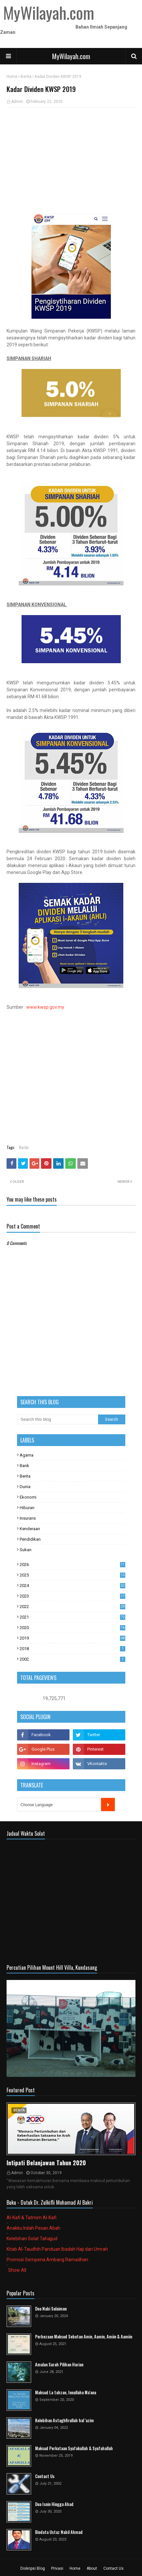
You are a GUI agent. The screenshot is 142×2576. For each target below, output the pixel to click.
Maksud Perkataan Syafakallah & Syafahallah (74, 2448)
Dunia (25, 1486)
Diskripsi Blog (32, 2568)
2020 (72, 1627)
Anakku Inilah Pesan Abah (33, 2228)
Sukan (25, 1549)
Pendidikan (30, 1539)
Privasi (57, 2568)
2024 (72, 1585)
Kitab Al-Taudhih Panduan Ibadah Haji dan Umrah (57, 2249)
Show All (17, 2270)
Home (12, 76)
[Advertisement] (71, 160)
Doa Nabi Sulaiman (51, 2309)
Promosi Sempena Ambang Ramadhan (47, 2259)
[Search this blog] (57, 1419)
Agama (26, 1455)
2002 (72, 1659)
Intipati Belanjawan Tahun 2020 (46, 2162)
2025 (72, 1575)
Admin (17, 101)
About (92, 2568)
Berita (26, 76)
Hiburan (27, 1507)
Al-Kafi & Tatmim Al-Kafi (31, 2217)
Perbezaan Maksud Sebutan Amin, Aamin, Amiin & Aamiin (83, 2337)
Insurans (28, 1518)
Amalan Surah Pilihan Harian (59, 2364)
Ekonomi (28, 1497)
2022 (72, 1606)
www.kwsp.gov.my (45, 1007)
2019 (72, 1638)
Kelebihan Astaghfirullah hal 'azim (64, 2420)
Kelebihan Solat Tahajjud (32, 2238)
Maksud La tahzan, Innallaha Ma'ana (65, 2392)
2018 (72, 1648)
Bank (24, 1465)
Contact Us (44, 2476)
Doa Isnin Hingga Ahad (54, 2504)
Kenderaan (30, 1528)
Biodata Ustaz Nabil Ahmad (59, 2532)
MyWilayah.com (71, 56)
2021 (72, 1617)
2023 (72, 1596)
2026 (72, 1564)
